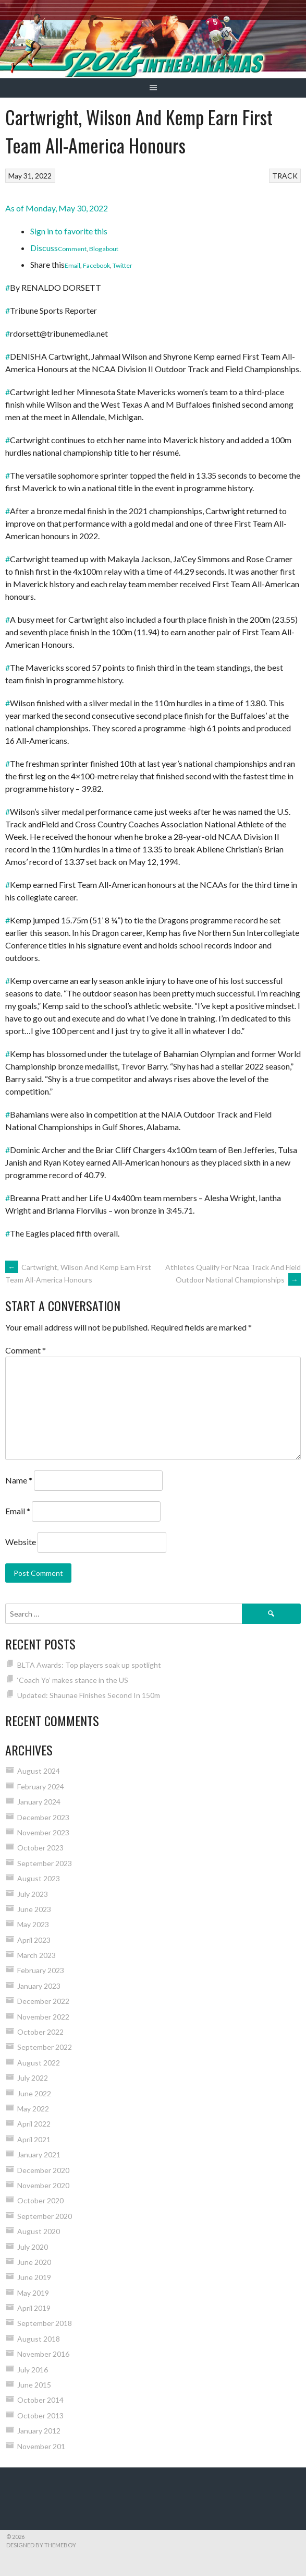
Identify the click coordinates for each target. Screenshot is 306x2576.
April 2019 (34, 2308)
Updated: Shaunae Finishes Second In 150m (88, 1695)
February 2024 (40, 1786)
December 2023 (43, 1817)
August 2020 (38, 2231)
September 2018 (44, 2323)
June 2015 (34, 2384)
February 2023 (40, 1970)
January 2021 (38, 2154)
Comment (72, 249)
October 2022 (40, 2031)
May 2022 (33, 2108)
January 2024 (38, 1801)
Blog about (103, 249)
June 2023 (34, 1909)
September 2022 (44, 2047)
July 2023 (32, 1894)
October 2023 (40, 1847)
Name (18, 1480)
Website (20, 1542)
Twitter (122, 265)
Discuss (44, 248)
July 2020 (32, 2246)
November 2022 (43, 2016)
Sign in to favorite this (68, 231)
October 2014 (40, 2399)
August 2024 (38, 1770)
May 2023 (33, 1924)
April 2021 (34, 2139)
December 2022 (43, 2001)
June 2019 (34, 2277)
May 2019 (33, 2292)
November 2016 (43, 2353)
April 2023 (34, 1940)
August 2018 (38, 2338)
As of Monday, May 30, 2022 (56, 208)
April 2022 (34, 2123)
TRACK (285, 175)
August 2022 (38, 2062)
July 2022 (32, 2077)
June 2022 (34, 2093)
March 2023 (36, 1955)
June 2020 (34, 2262)
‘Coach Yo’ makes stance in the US (72, 1680)
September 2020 (44, 2216)
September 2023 (44, 1863)
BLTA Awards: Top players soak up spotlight (89, 1664)
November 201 (41, 2446)
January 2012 (38, 2430)
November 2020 (43, 2185)
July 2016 (32, 2369)
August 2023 (38, 1878)
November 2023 (43, 1832)
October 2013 (40, 2415)
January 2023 (38, 1985)
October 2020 (40, 2200)
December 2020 (43, 2170)
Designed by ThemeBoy (41, 2545)
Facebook (96, 265)
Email (72, 265)
